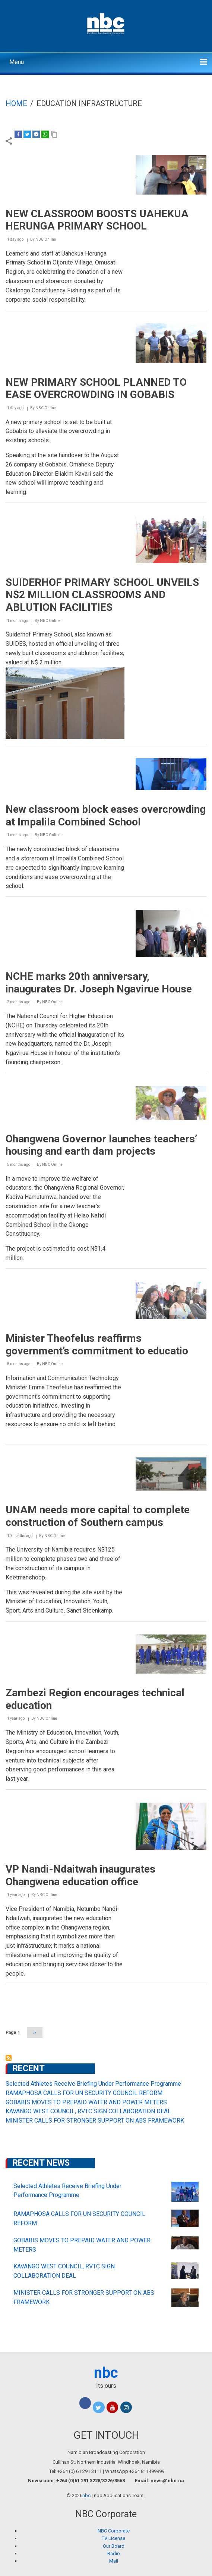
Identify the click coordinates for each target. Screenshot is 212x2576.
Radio (113, 2553)
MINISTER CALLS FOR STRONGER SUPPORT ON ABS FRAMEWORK (95, 2120)
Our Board (113, 2546)
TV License (113, 2538)
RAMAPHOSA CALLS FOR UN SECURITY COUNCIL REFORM (84, 2093)
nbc (106, 2372)
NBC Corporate (114, 2531)
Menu (16, 61)
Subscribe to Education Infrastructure (9, 2058)
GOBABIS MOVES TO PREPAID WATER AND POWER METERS (86, 2102)
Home (16, 103)
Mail (113, 2561)
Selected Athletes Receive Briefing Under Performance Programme (93, 2083)
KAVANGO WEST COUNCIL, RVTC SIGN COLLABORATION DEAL (88, 2111)
